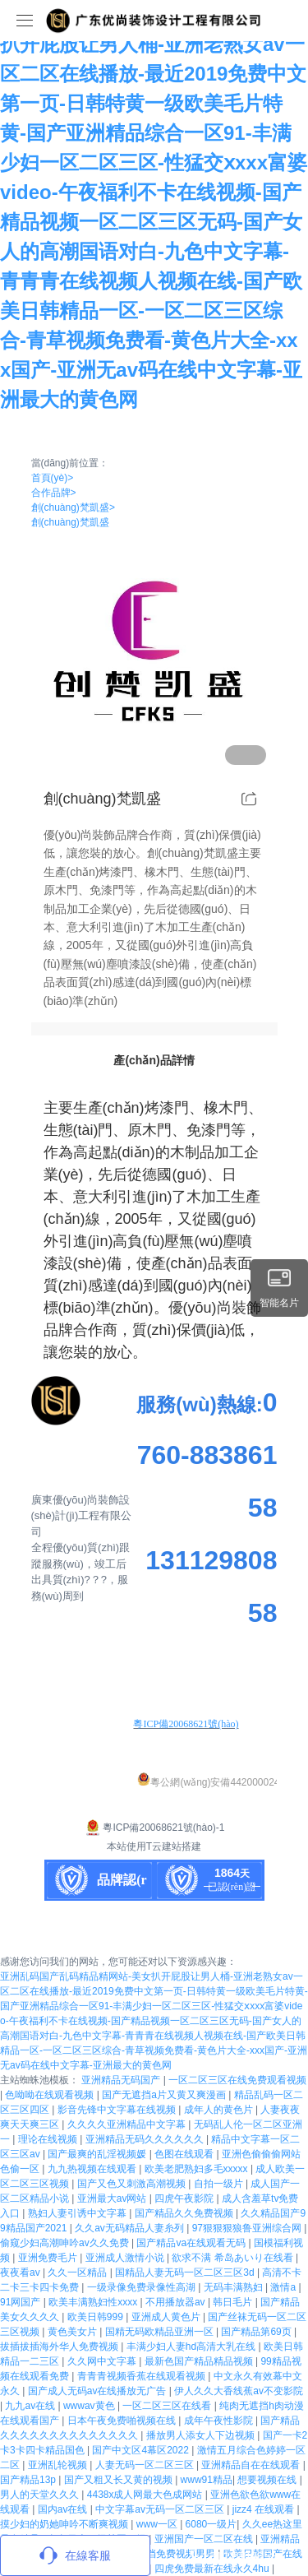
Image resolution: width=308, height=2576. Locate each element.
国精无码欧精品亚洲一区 (160, 2331)
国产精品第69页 (257, 2331)
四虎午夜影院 (185, 2198)
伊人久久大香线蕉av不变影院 (238, 2391)
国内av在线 (64, 2509)
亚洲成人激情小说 (126, 2257)
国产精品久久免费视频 (185, 2213)
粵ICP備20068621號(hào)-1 (153, 1827)
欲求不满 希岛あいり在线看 (234, 2257)
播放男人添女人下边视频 (201, 2435)
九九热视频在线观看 (93, 2169)
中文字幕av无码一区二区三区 (161, 2509)
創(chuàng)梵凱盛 (73, 507)
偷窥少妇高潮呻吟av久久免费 (65, 2243)
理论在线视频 (49, 2139)
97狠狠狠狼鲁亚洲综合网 (248, 2228)
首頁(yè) (52, 478)
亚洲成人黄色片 (167, 2317)
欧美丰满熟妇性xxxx (94, 2302)
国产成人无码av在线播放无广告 (98, 2391)
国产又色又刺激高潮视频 (132, 2183)
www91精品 (206, 2480)
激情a (284, 2287)
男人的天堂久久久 (40, 2494)
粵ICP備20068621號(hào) (185, 1724)
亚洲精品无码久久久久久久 (145, 2139)
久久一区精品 (78, 2272)
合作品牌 (53, 492)
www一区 (158, 2524)
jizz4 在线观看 (264, 2509)
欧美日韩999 (96, 2317)
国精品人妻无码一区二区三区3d (186, 2272)
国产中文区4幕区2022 (141, 2450)
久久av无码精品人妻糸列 (130, 2228)
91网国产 (22, 2302)
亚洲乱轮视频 (59, 2465)
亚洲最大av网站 (113, 2198)
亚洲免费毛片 (49, 2257)
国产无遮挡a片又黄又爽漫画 (165, 2095)
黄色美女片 (73, 2331)
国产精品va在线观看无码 (192, 2243)
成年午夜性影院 (219, 2420)
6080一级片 (211, 2524)
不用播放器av (176, 2302)
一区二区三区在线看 (168, 2406)
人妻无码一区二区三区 (145, 2465)
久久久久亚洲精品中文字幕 (127, 2124)
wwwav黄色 (90, 2406)
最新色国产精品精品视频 (200, 2361)
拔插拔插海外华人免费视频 (60, 2346)
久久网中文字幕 (103, 2361)
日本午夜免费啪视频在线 (122, 2420)
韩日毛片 (234, 2302)
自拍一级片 (220, 2183)
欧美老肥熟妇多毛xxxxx (198, 2169)
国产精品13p (29, 2480)
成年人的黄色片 (219, 2109)
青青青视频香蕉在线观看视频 (142, 2376)
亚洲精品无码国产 (122, 2080)
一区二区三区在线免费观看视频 (237, 2080)
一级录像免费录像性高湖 (142, 2287)
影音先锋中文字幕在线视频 (117, 2109)
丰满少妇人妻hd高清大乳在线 (192, 2346)
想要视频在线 (268, 2480)
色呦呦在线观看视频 (50, 2095)
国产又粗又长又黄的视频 (119, 2480)
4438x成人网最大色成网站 (146, 2494)
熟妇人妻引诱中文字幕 (78, 2213)
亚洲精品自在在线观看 (251, 2465)
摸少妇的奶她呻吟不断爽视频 (65, 2524)
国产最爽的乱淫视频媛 (98, 2154)
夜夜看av (21, 2272)
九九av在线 (31, 2406)
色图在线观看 (185, 2154)
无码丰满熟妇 (234, 2287)
